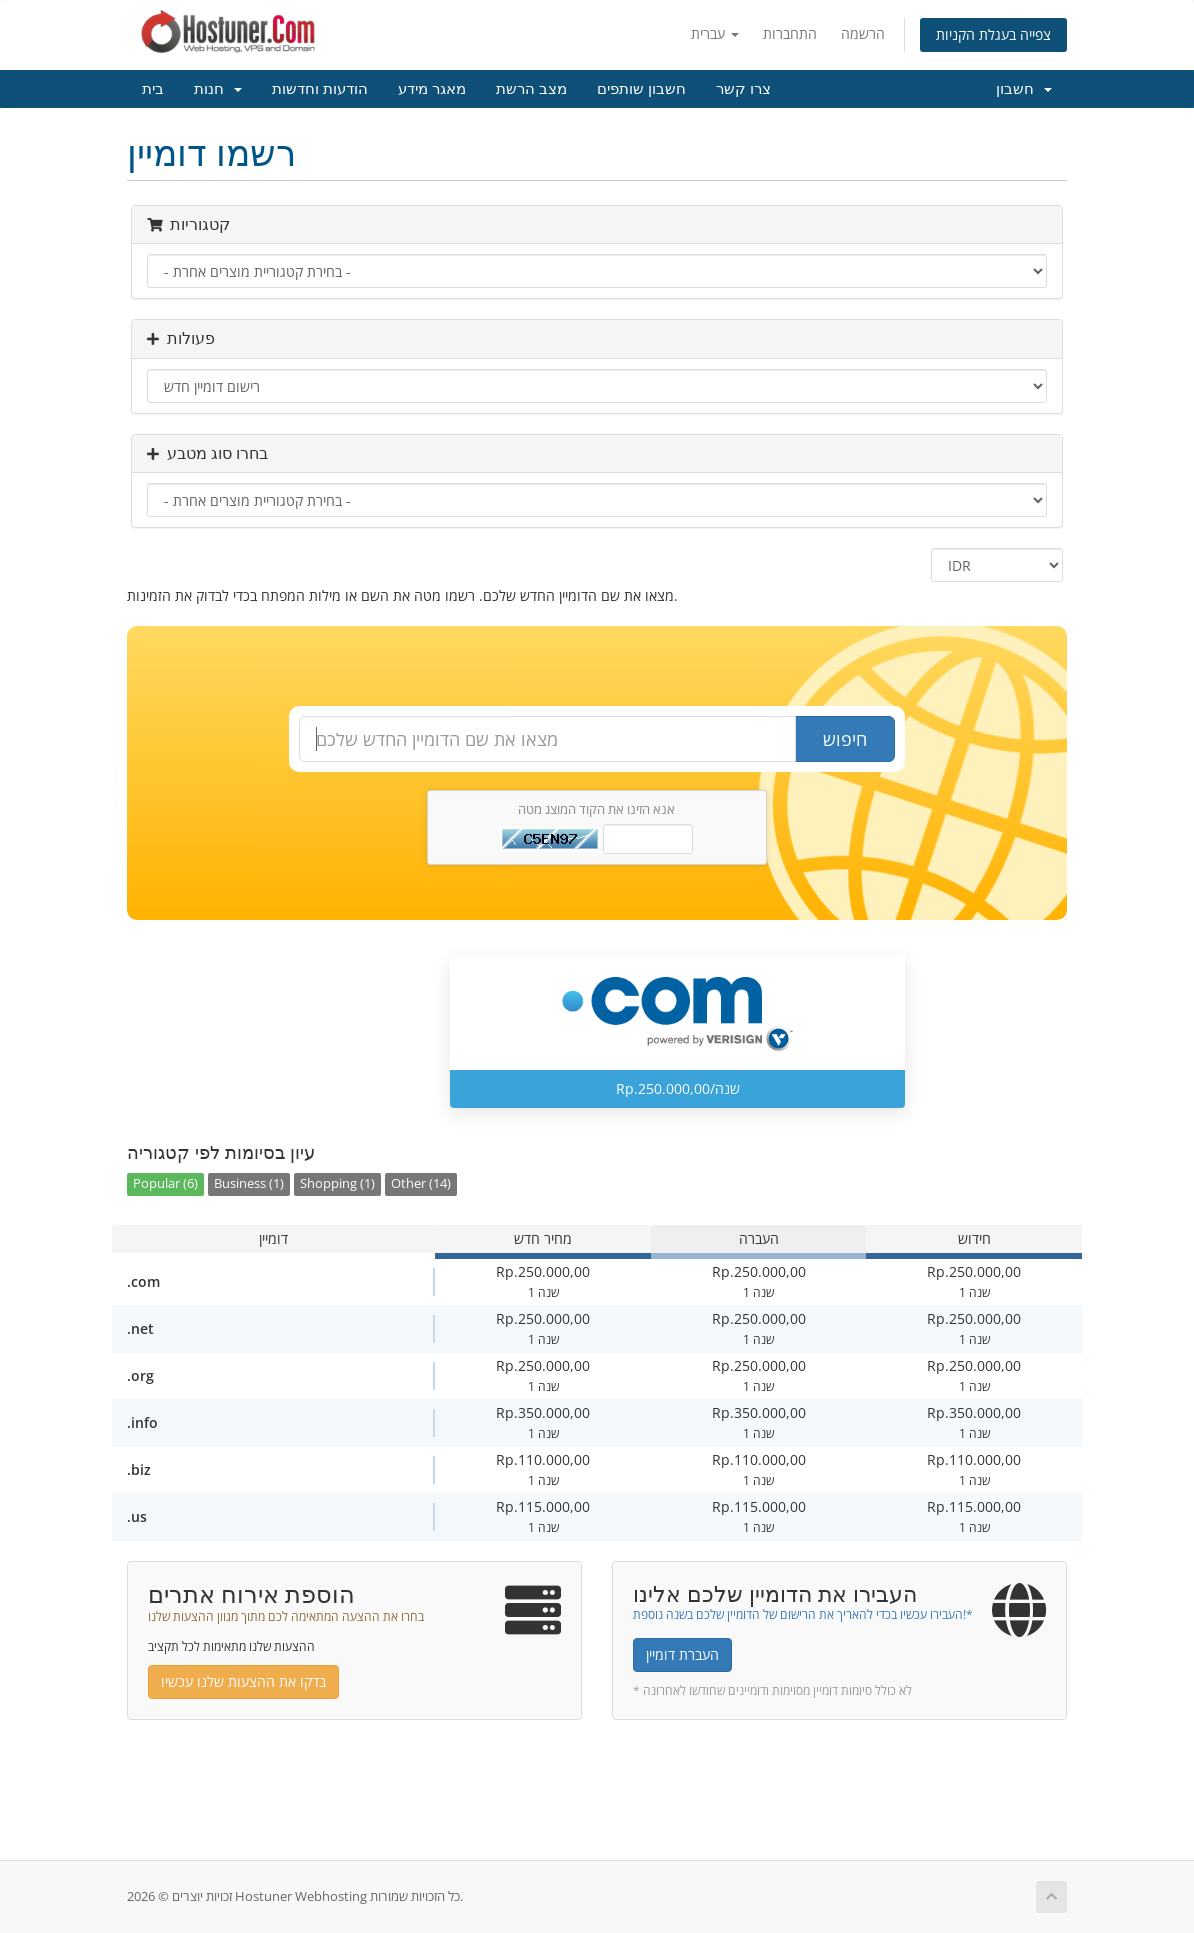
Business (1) (249, 1183)
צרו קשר (743, 89)
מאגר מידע (432, 89)
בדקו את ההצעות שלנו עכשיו (243, 1681)
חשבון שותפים (641, 89)
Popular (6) (165, 1183)
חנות (218, 89)
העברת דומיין (682, 1654)
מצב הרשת (531, 89)
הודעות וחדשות (320, 89)
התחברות (790, 33)
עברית (715, 33)
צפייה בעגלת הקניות (993, 34)
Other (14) (421, 1183)
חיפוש (845, 739)
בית (153, 89)
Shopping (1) (337, 1183)
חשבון (1024, 89)
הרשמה (863, 33)
